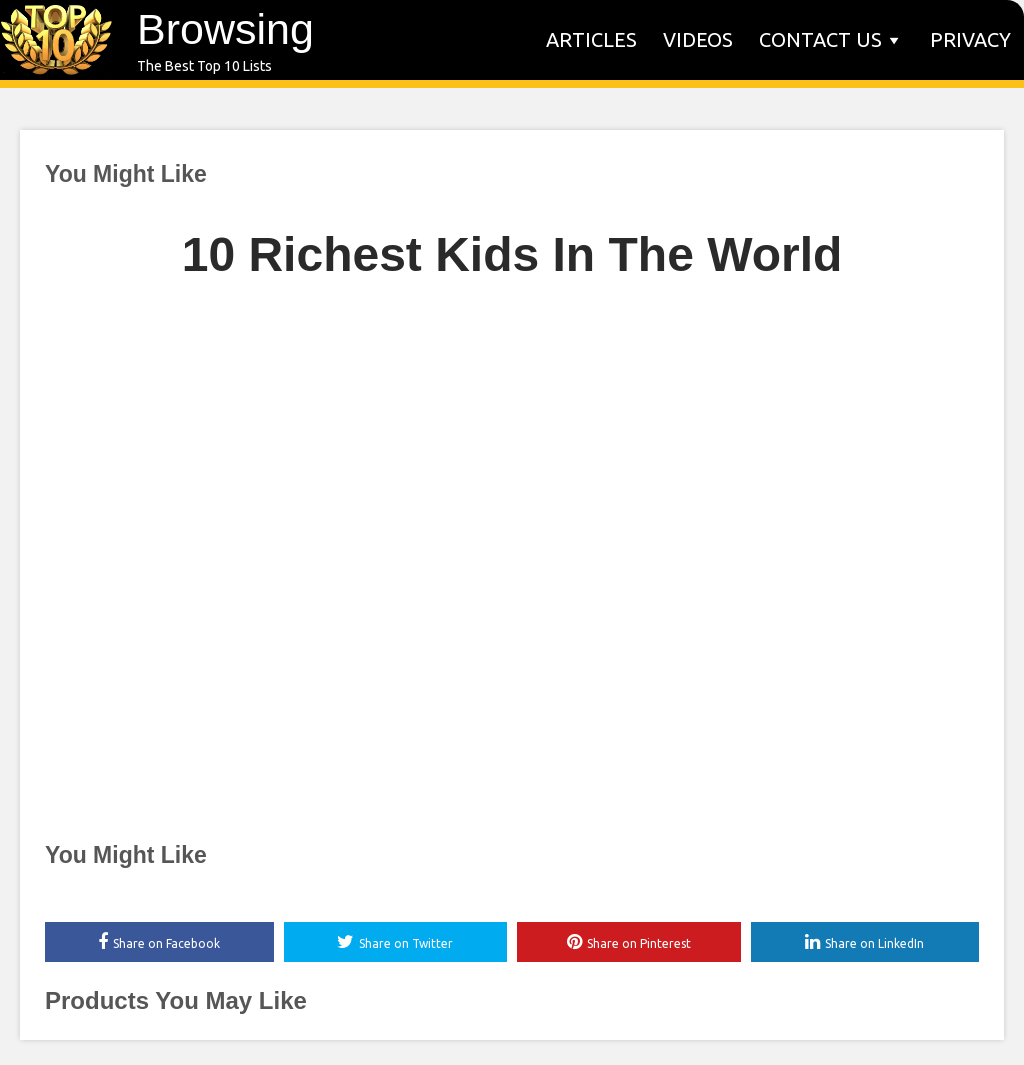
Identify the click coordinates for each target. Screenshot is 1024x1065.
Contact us (820, 39)
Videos (698, 39)
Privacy (970, 39)
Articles (591, 39)
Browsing (225, 29)
